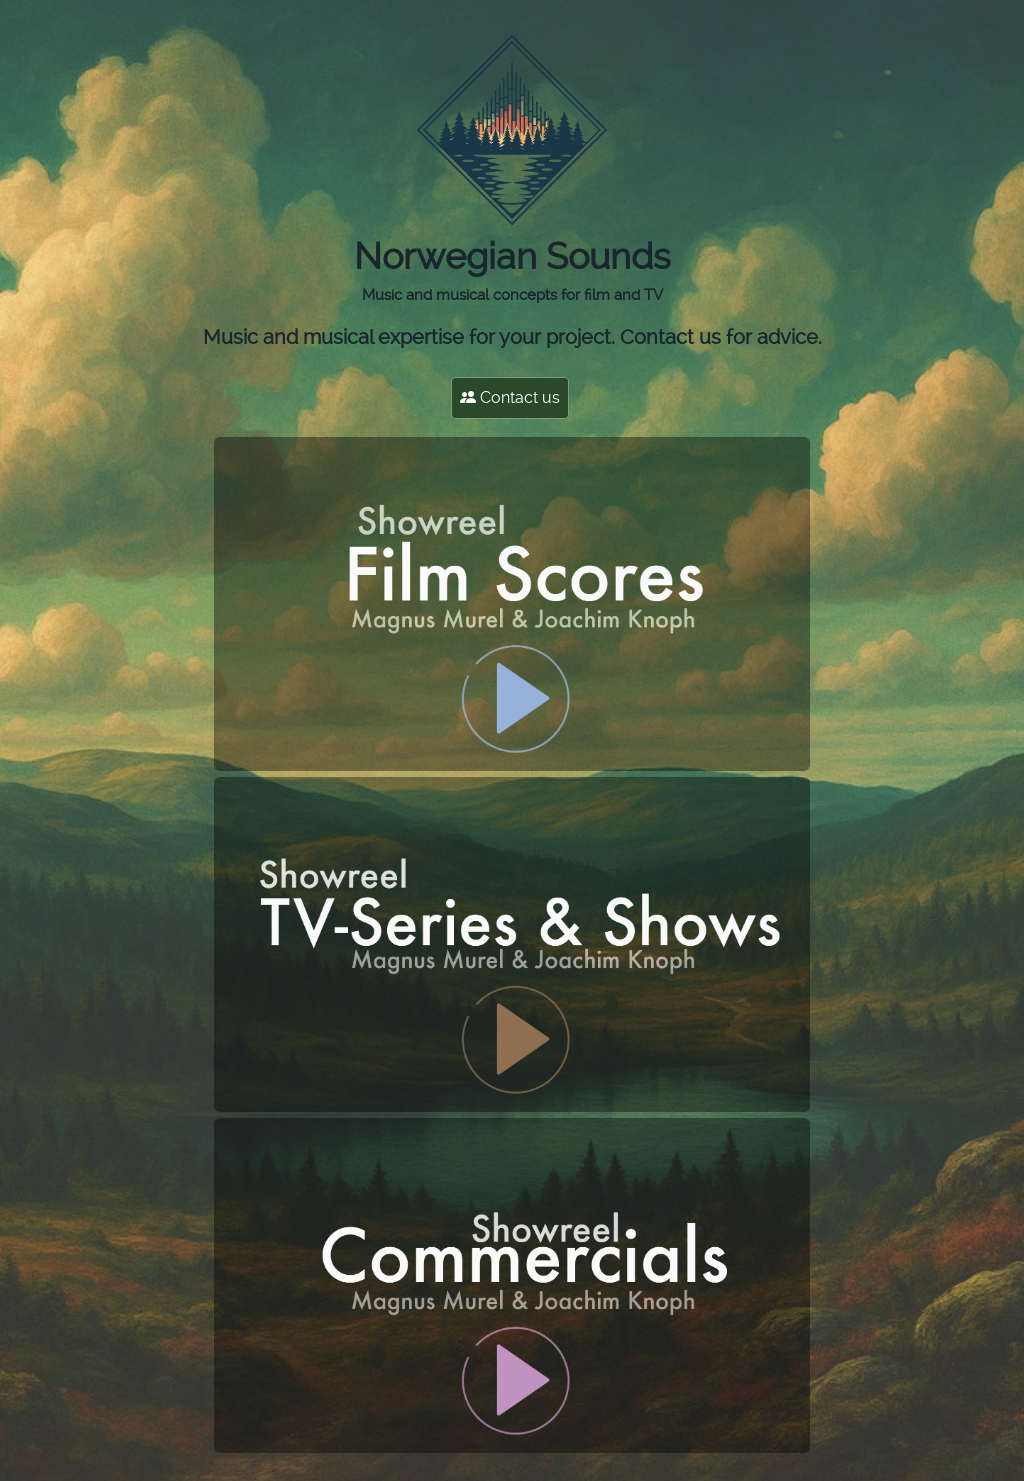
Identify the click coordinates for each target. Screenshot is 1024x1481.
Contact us (510, 397)
